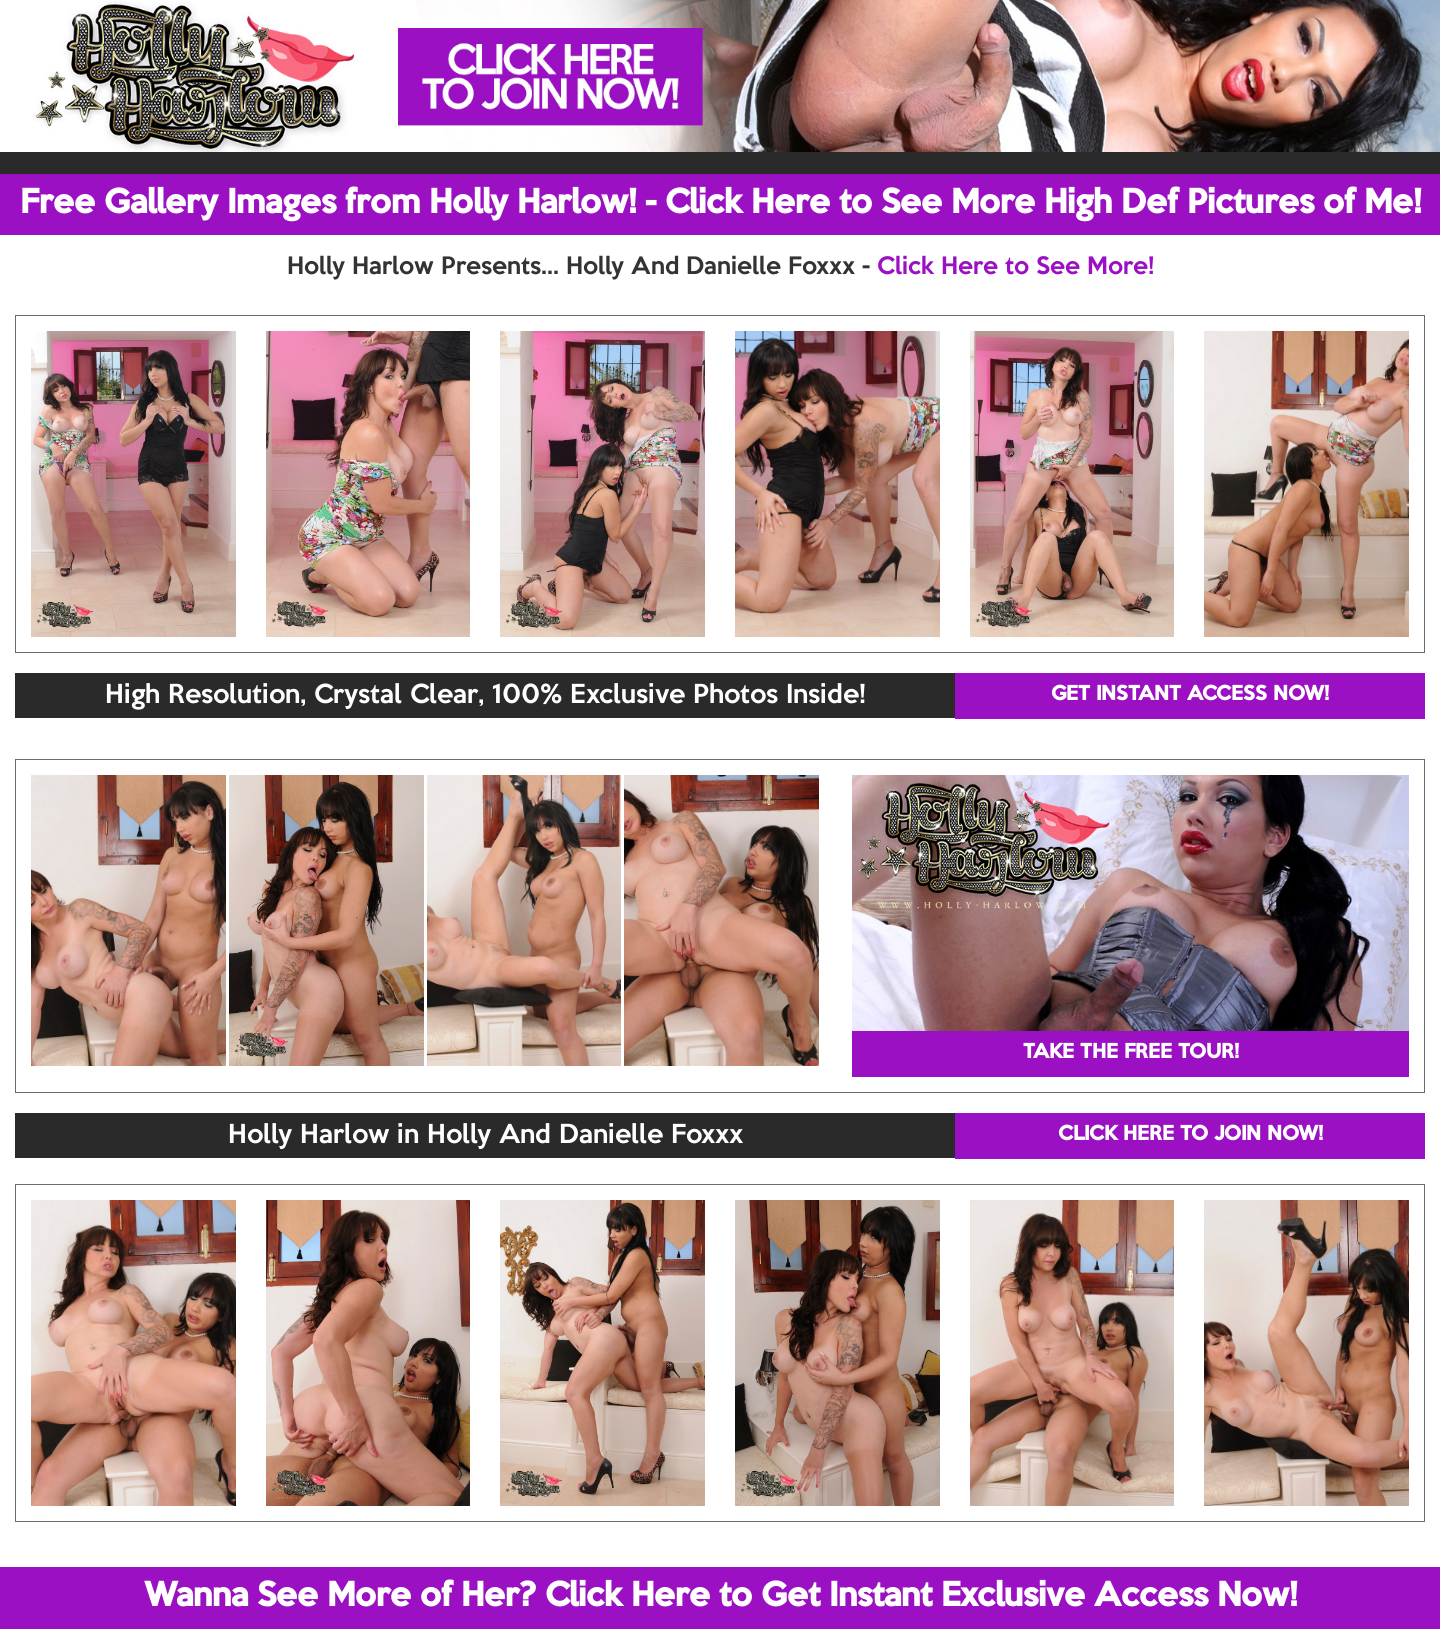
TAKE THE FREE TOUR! (1131, 1053)
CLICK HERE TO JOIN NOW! (1190, 1135)
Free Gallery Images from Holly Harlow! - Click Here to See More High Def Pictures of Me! (720, 204)
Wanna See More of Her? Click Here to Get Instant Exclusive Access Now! (720, 1597)
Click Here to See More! (1015, 267)
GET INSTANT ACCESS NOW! (1190, 695)
